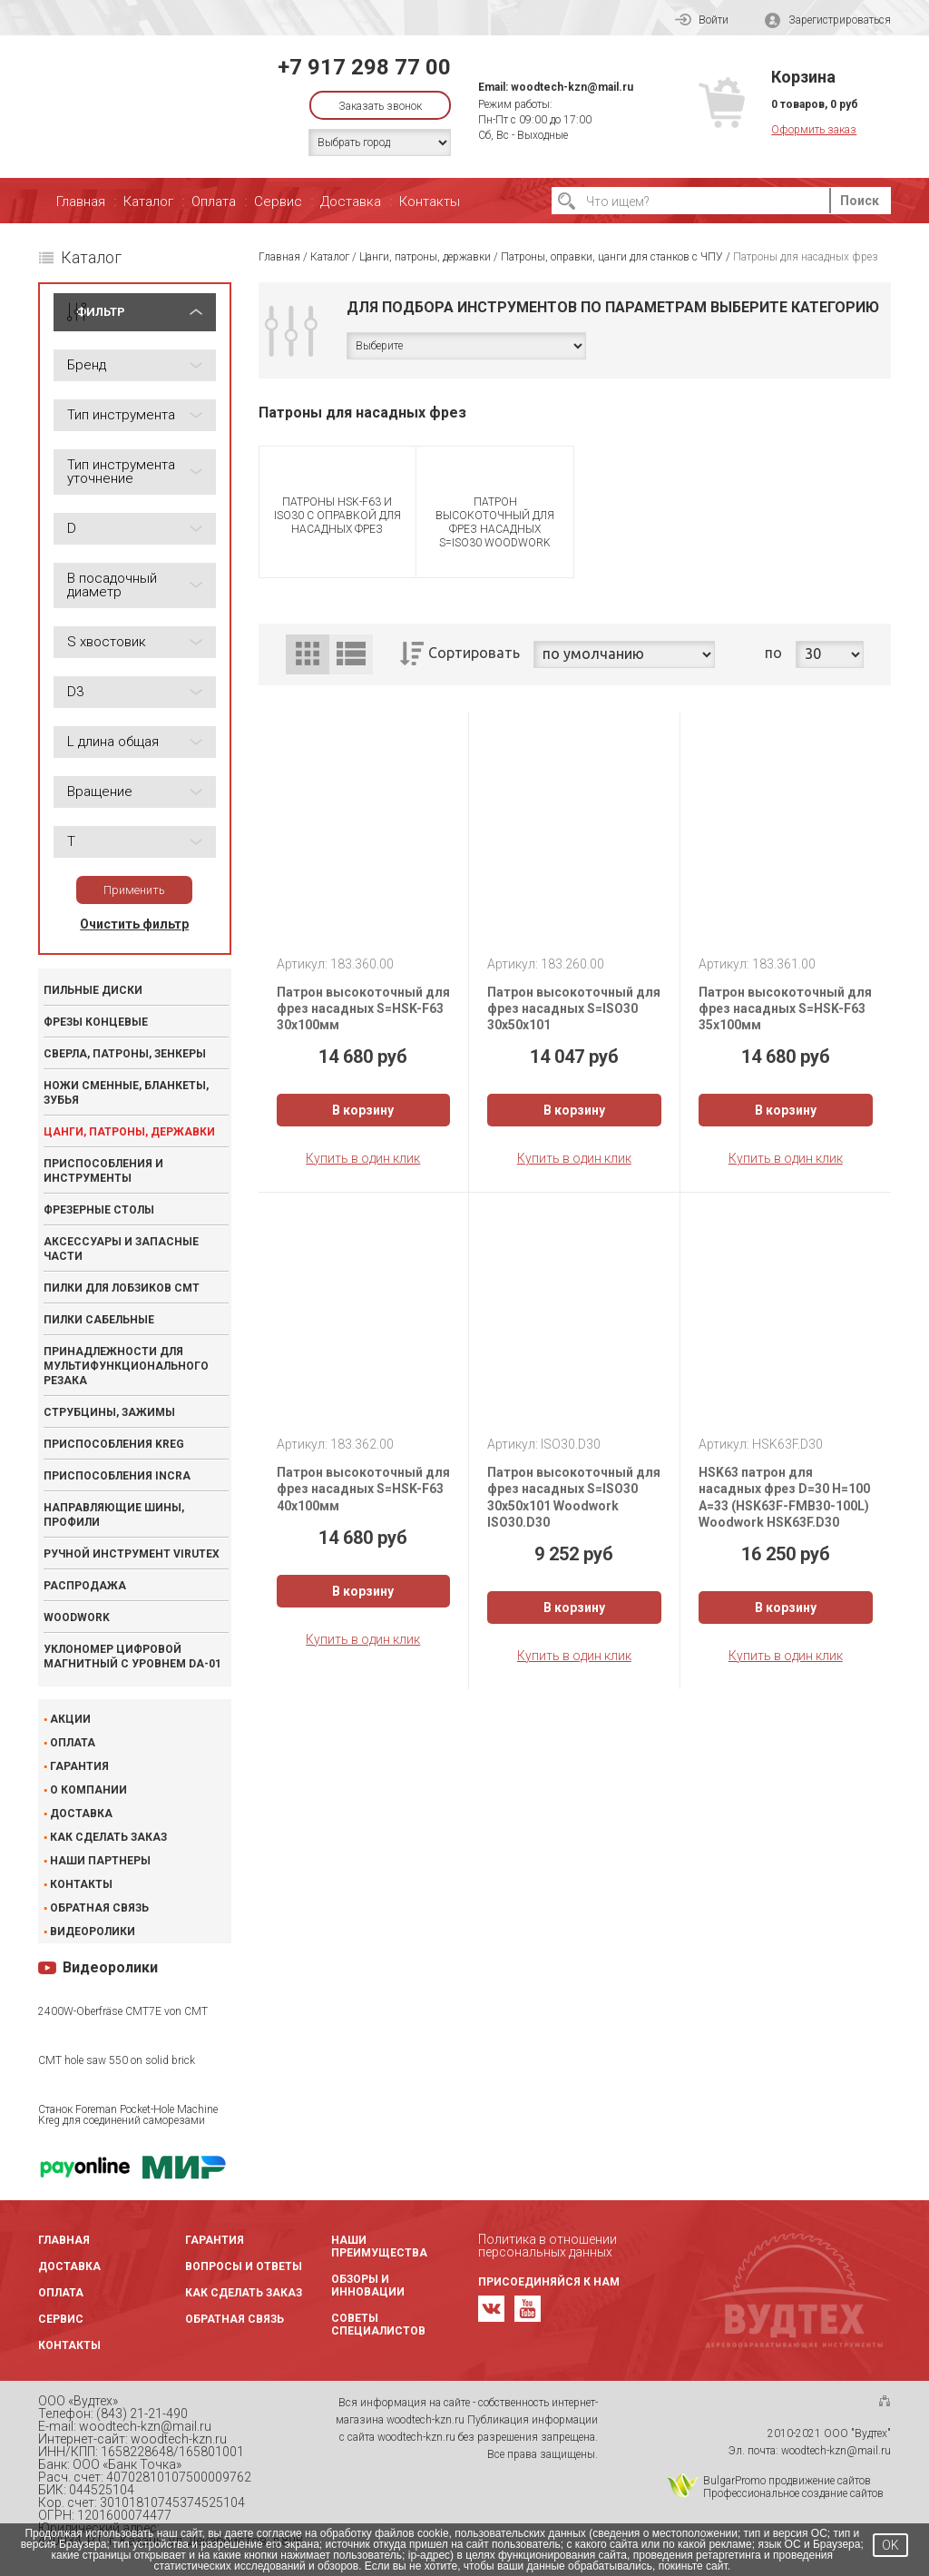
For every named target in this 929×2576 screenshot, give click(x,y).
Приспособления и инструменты (103, 1171)
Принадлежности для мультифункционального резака (126, 1366)
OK (890, 2545)
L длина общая (113, 741)
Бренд (86, 365)
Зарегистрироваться (828, 20)
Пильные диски (93, 990)
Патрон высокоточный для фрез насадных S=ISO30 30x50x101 (573, 1008)
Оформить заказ (813, 129)
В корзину (363, 1110)
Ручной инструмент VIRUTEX (132, 1554)
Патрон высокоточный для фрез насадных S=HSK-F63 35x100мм (785, 1008)
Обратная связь (99, 1908)
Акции (70, 1719)
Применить (134, 890)
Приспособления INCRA (117, 1476)
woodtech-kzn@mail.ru (572, 87)
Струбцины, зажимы (109, 1412)
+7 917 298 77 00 (364, 67)
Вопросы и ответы (243, 2266)
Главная (80, 201)
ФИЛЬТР (100, 312)
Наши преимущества (379, 2246)
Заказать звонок (380, 106)
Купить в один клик (363, 1158)
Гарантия (79, 1766)
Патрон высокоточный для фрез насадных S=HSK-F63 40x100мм (363, 1488)
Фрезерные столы (99, 1210)
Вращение (99, 791)
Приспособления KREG (114, 1444)
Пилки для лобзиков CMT (122, 1288)
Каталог (148, 201)
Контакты (429, 201)
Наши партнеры (100, 1860)
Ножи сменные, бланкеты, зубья (126, 1092)
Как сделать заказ (108, 1837)
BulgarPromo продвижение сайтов (787, 2480)
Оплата (213, 201)
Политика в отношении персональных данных (547, 2245)
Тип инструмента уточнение (121, 472)
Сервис (278, 201)
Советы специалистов (378, 2324)
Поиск (859, 200)
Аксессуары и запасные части (121, 1249)
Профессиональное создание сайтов (793, 2493)
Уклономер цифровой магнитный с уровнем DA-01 (132, 1656)
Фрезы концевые (96, 1022)
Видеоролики (92, 1931)
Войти (702, 20)
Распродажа (85, 1585)
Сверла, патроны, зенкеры (125, 1053)
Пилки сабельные (99, 1319)
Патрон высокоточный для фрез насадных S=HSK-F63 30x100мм (363, 1008)
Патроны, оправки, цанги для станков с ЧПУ (612, 257)
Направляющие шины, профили (114, 1515)
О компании (88, 1790)
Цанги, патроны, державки (129, 1132)
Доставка (350, 201)
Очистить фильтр (134, 924)
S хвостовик (106, 642)
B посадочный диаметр (112, 585)
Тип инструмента (121, 415)
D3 (75, 691)
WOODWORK (77, 1617)
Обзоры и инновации (368, 2285)
